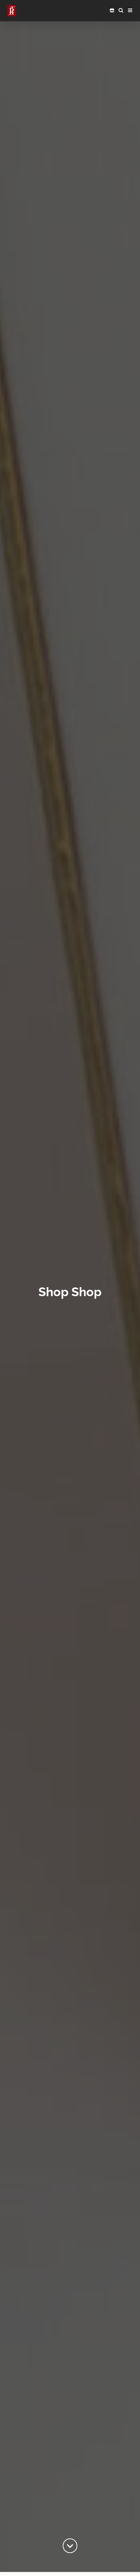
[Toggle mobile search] (121, 10)
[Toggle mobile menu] (130, 10)
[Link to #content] (70, 2545)
